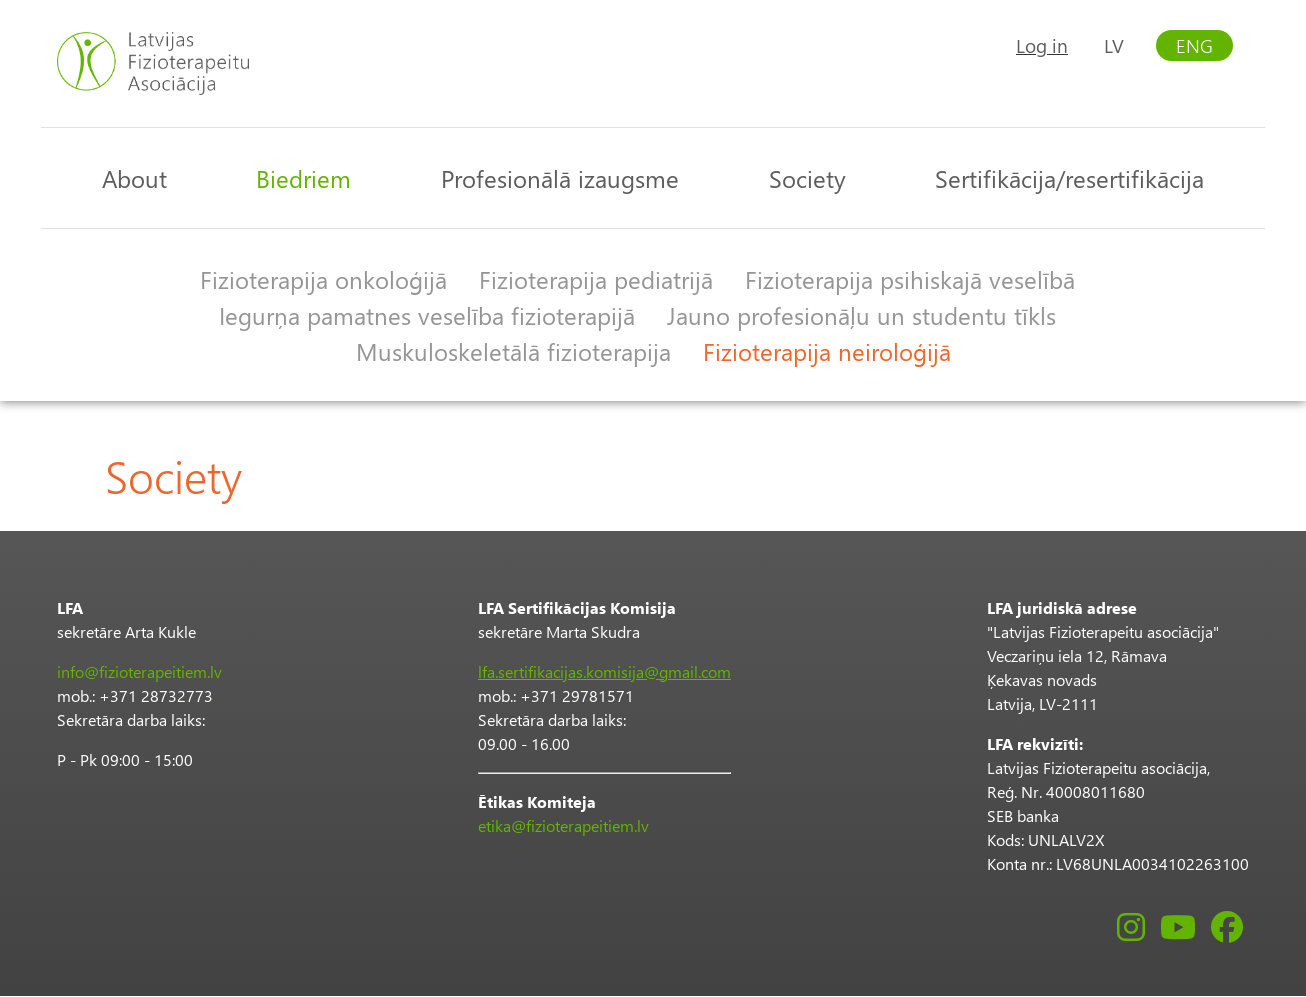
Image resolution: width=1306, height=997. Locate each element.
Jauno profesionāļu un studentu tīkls (861, 315)
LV (1114, 45)
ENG (1194, 45)
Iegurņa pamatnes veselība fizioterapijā (427, 315)
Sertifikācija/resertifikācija (1069, 178)
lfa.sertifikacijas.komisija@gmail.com (604, 671)
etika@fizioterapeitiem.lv (563, 825)
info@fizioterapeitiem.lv (139, 671)
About (134, 178)
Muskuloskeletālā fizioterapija (513, 351)
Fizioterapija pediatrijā (596, 279)
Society (807, 178)
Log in (1042, 45)
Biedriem (303, 178)
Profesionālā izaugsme (560, 178)
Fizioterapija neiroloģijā (827, 351)
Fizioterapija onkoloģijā (323, 279)
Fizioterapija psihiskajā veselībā (910, 279)
